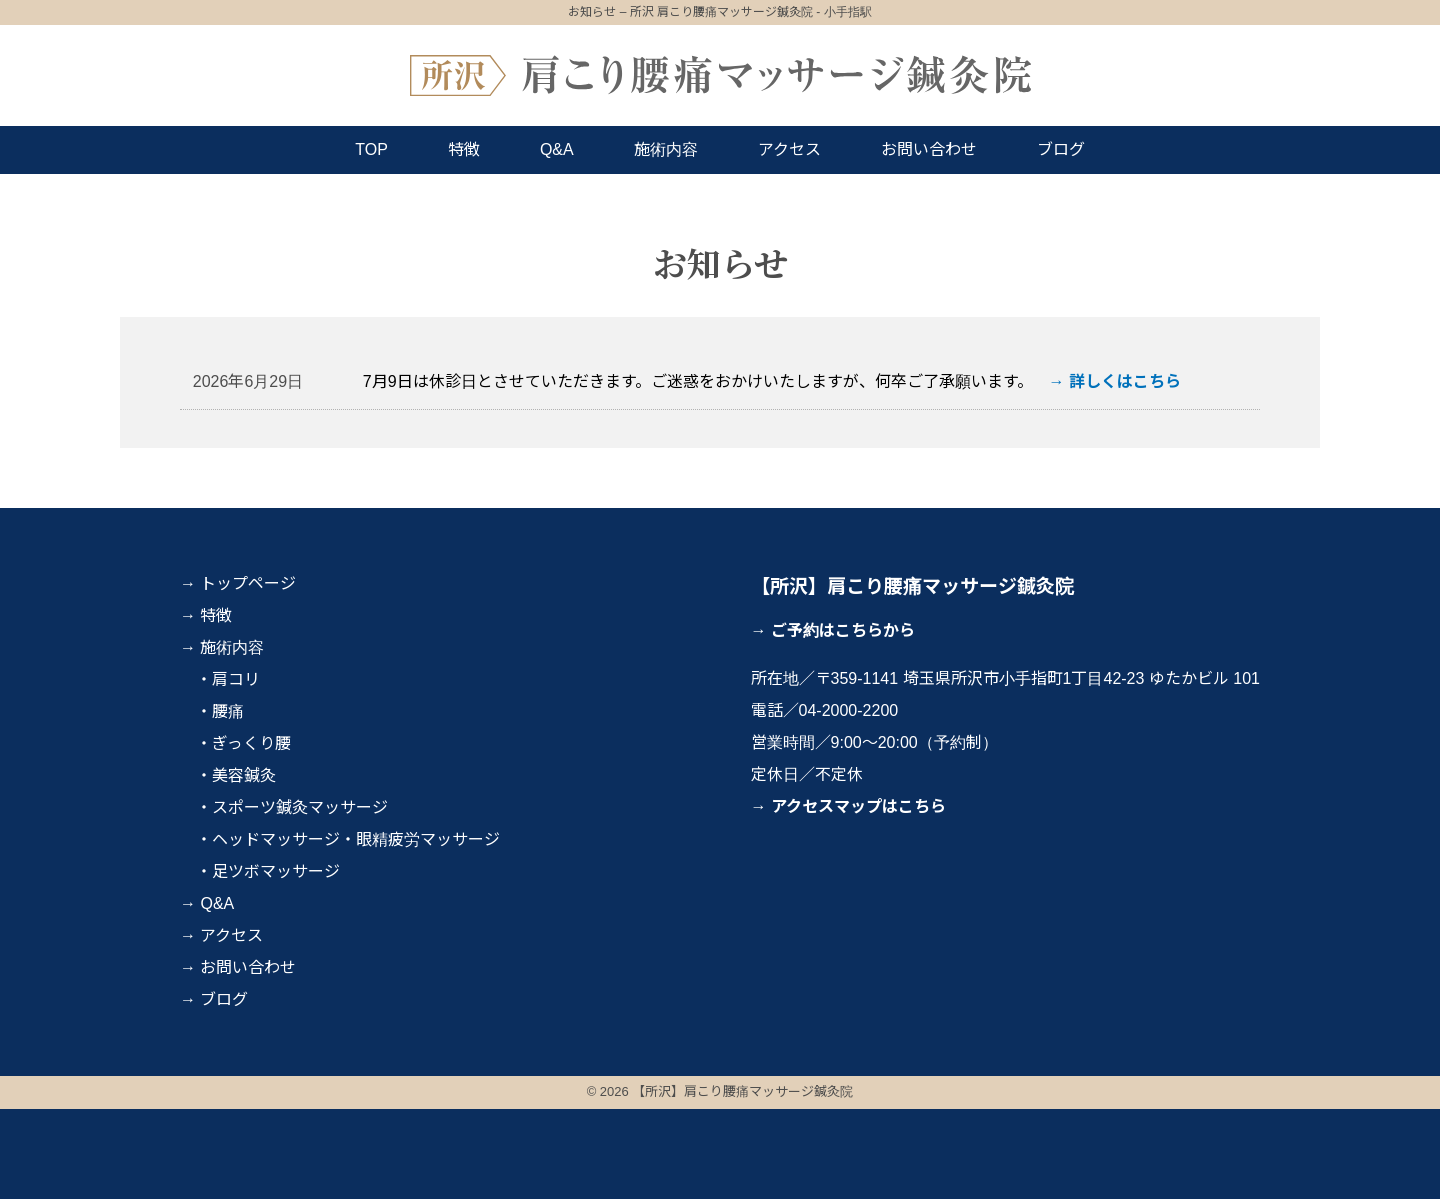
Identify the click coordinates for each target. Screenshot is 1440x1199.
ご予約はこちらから (843, 630)
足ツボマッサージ (276, 871)
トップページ (248, 583)
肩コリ (236, 679)
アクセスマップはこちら (858, 806)
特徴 (464, 149)
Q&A (557, 149)
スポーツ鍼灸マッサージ (300, 807)
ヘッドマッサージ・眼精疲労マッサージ (356, 839)
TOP (371, 149)
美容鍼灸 (244, 775)
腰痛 (228, 711)
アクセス (789, 149)
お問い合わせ (929, 149)
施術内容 (666, 149)
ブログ (1061, 149)
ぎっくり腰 (251, 743)
